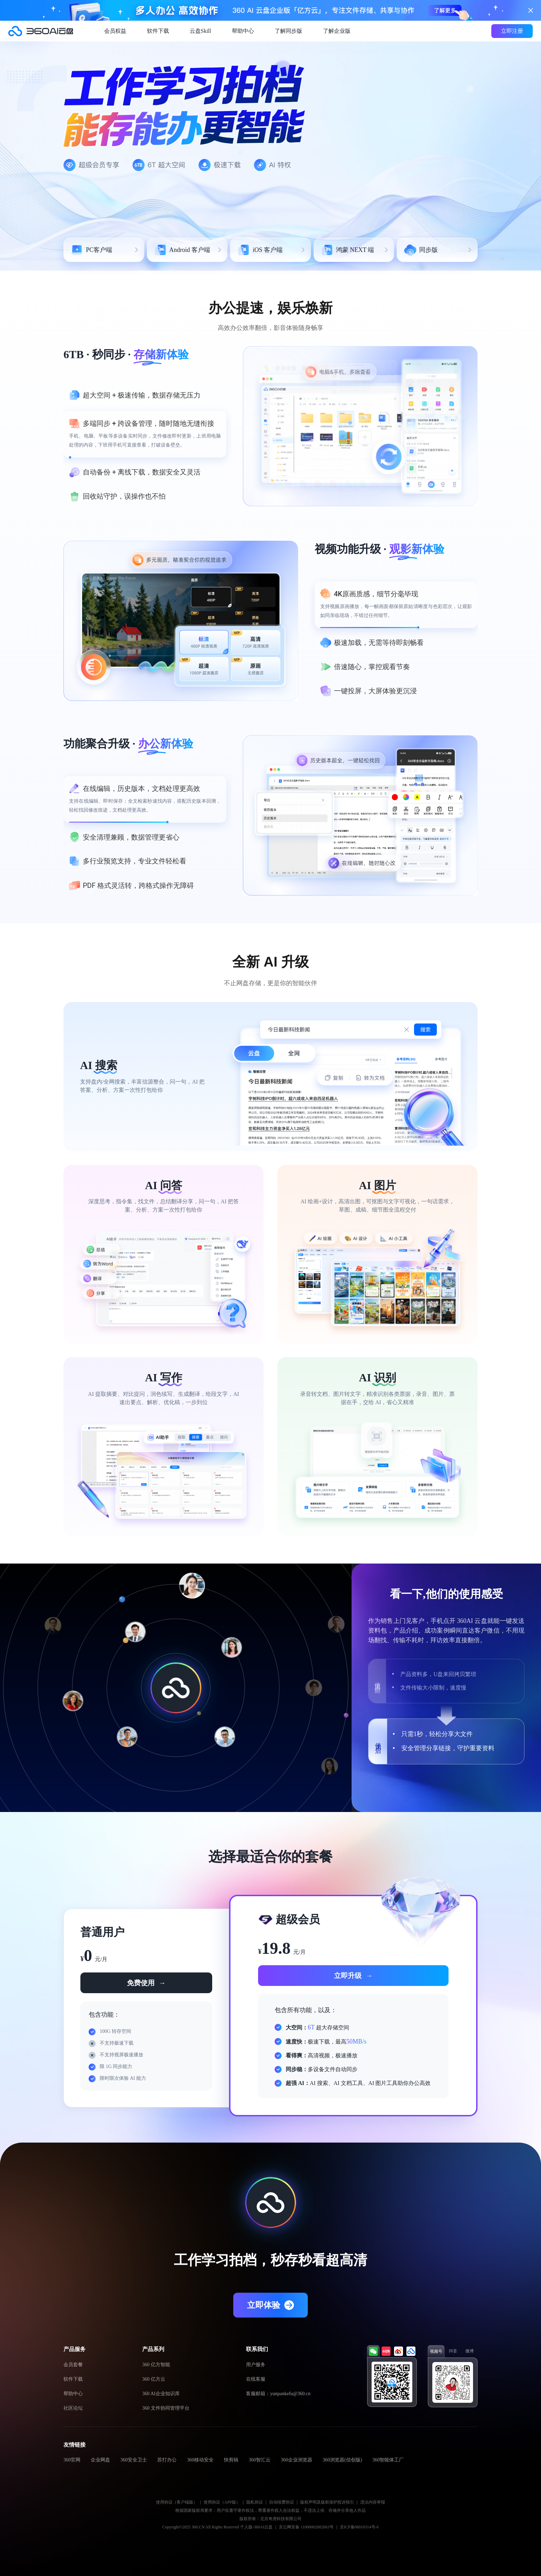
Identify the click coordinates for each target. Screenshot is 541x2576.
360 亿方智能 (156, 2364)
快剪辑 (231, 2459)
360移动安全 (200, 2459)
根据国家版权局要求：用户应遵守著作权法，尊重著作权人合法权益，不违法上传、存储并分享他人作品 (270, 2510)
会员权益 (115, 31)
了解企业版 (337, 31)
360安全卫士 (133, 2459)
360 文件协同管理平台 (165, 2408)
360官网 (71, 2459)
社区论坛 (73, 2408)
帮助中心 (243, 31)
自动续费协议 (281, 2502)
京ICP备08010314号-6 (359, 2527)
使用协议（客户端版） (176, 2502)
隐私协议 (254, 2502)
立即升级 (353, 1975)
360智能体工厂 (388, 2459)
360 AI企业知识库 (161, 2393)
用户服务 (255, 2364)
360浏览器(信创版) (342, 2459)
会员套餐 (73, 2364)
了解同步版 (288, 31)
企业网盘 (100, 2459)
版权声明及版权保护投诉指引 (327, 2502)
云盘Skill (200, 31)
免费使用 (146, 1983)
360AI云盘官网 (40, 31)
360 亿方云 (153, 2379)
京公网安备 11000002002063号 (306, 2527)
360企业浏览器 (296, 2459)
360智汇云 (259, 2459)
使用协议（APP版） (222, 2502)
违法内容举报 (372, 2502)
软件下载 (158, 31)
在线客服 (255, 2379)
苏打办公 (167, 2459)
